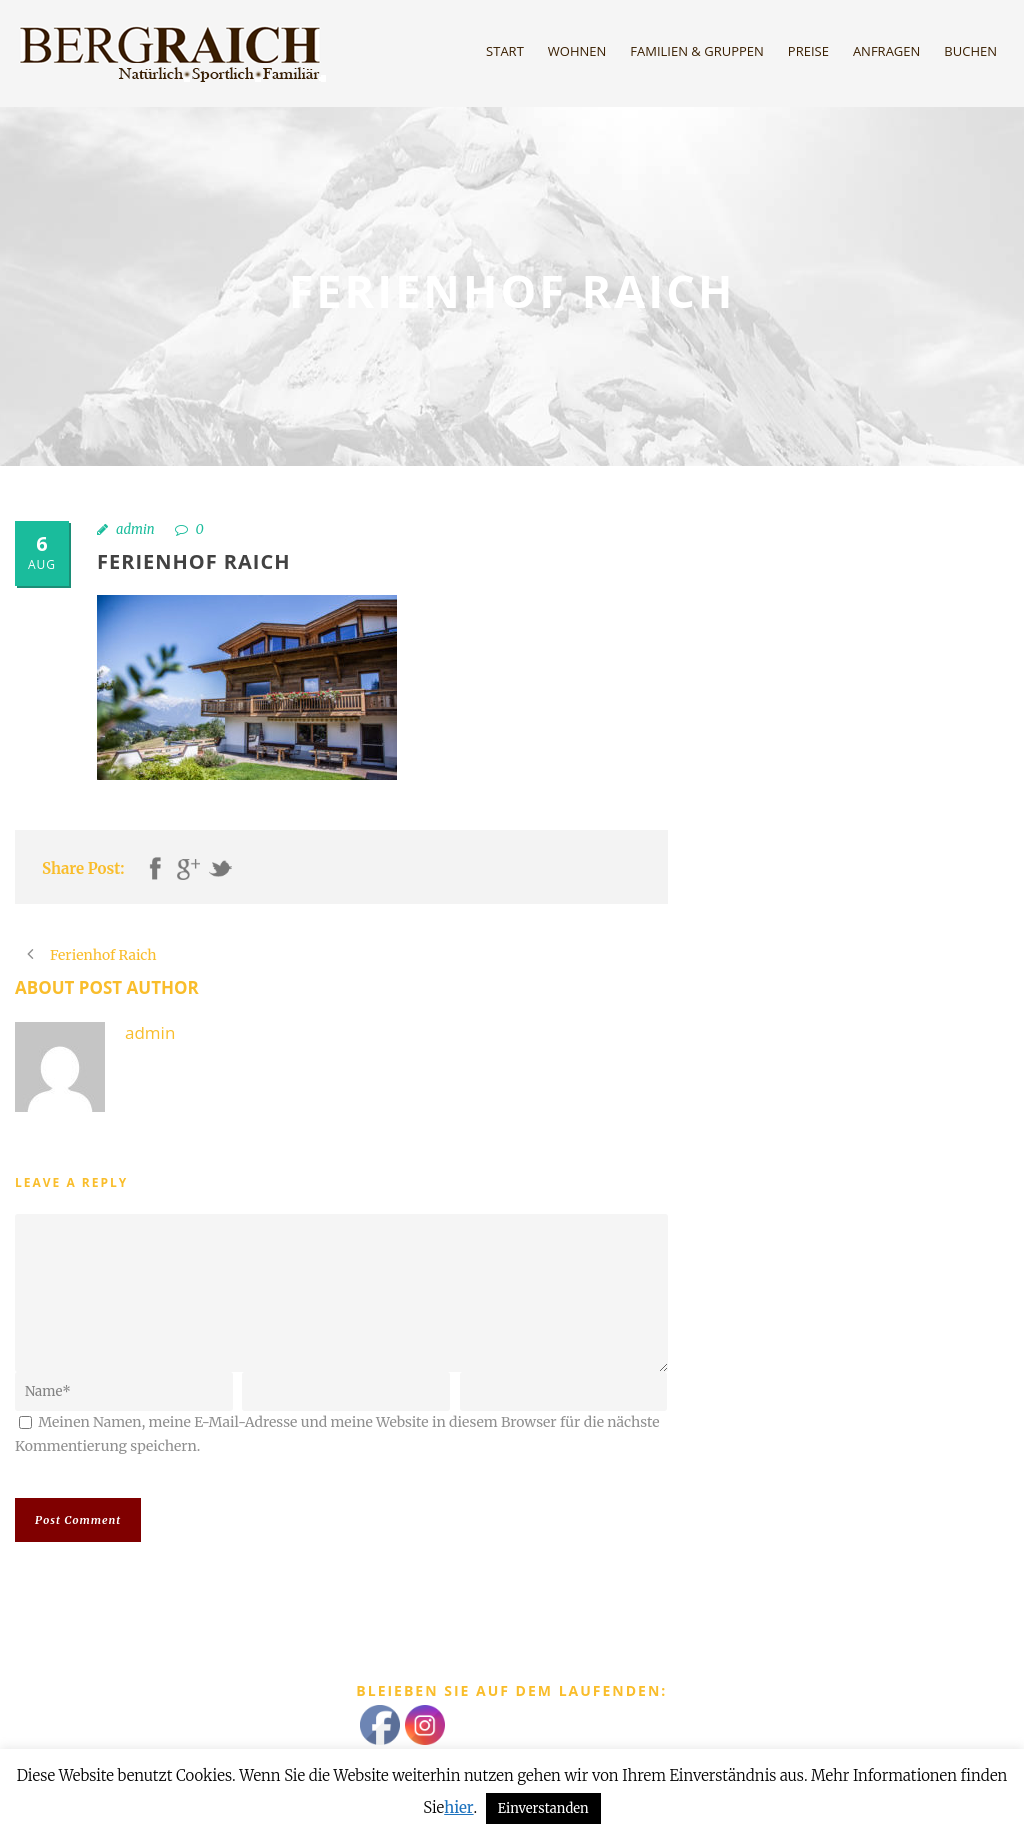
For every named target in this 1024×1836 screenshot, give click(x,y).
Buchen (970, 51)
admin (135, 529)
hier (458, 1807)
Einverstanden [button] (543, 1808)
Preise (808, 51)
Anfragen (886, 51)
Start (505, 51)
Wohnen (577, 51)
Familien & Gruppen (697, 51)
